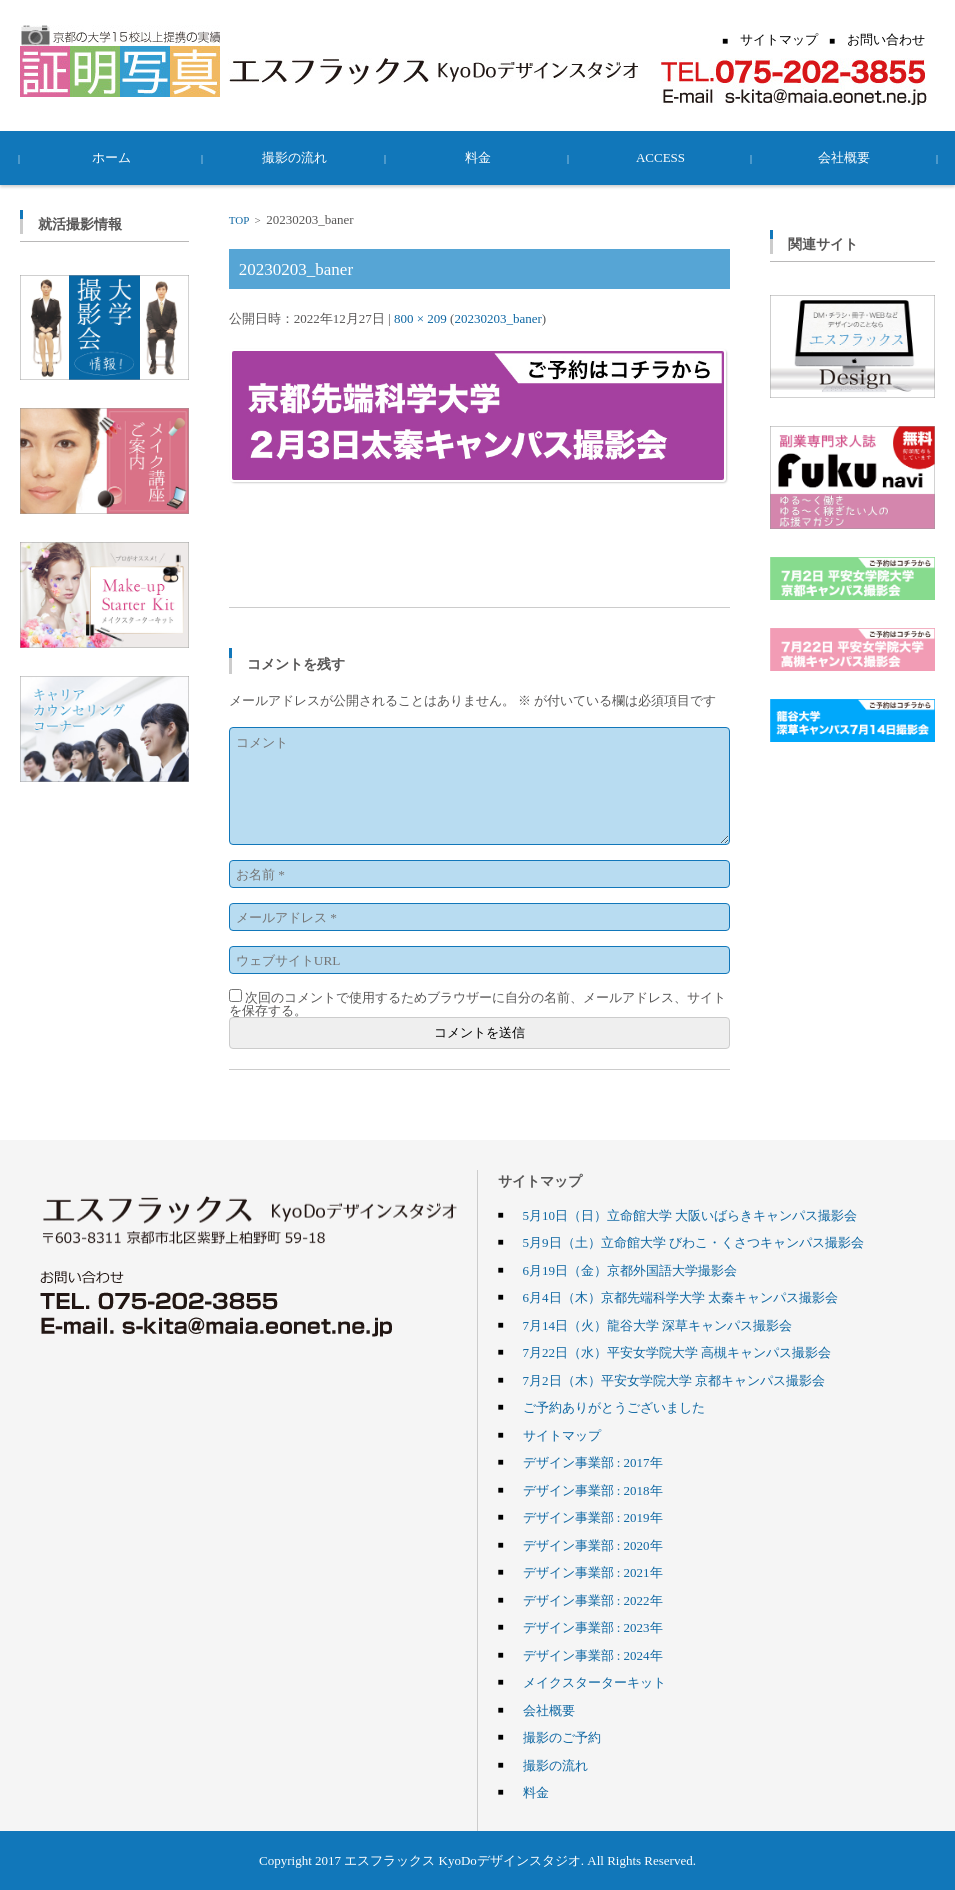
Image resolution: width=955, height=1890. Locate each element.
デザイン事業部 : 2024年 (593, 1655)
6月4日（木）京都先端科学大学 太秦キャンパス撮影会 (680, 1297)
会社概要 (844, 157)
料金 (478, 157)
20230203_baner (497, 318)
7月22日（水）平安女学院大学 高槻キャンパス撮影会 (677, 1352)
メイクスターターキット (594, 1682)
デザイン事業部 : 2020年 (593, 1545)
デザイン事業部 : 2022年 (593, 1600)
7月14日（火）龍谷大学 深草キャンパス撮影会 (658, 1325)
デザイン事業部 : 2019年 (593, 1517)
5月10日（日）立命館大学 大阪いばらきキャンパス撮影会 (690, 1215)
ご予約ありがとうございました (614, 1407)
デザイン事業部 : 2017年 (593, 1462)
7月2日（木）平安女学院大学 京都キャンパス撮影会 (674, 1380)
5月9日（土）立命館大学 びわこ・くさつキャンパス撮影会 (693, 1242)
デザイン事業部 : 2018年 (593, 1490)
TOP (239, 220)
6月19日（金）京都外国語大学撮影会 (630, 1270)
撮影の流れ (294, 157)
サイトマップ (562, 1435)
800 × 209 (420, 318)
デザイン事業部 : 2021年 (593, 1572)
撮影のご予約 (562, 1737)
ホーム (111, 157)
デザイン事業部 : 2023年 (593, 1627)
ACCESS (660, 157)
